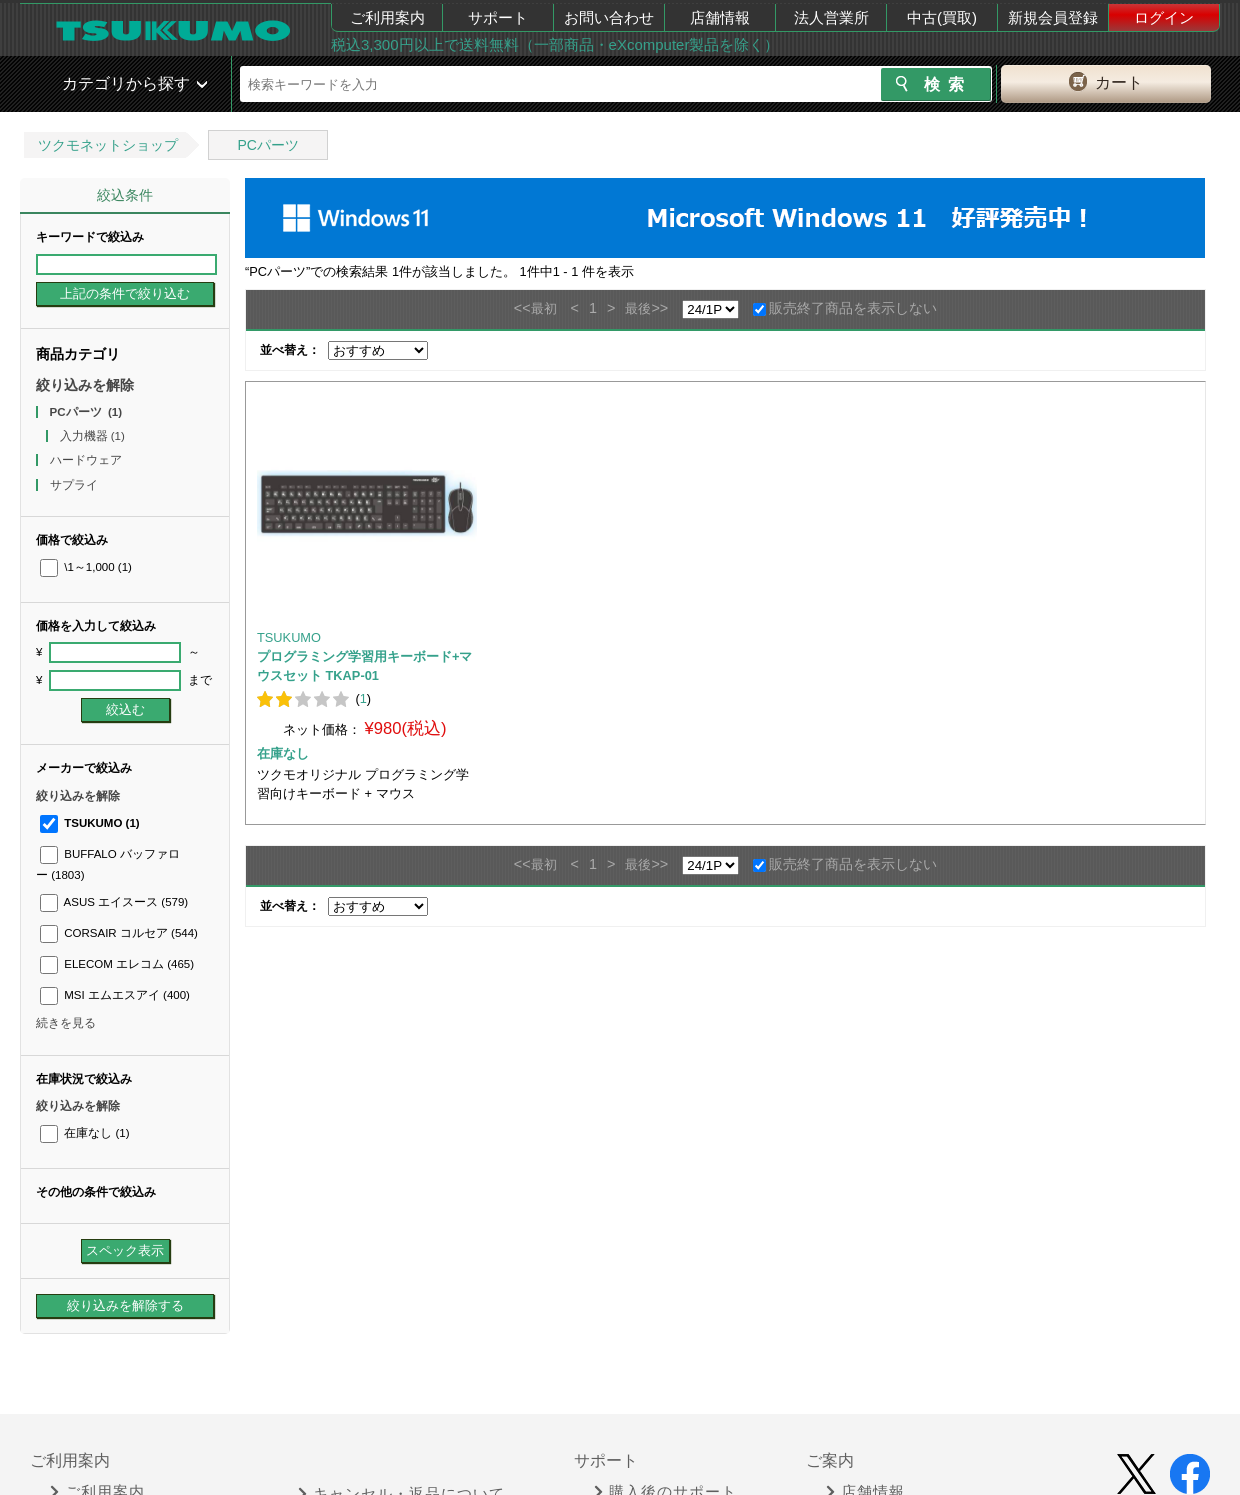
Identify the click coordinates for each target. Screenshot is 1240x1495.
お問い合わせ (609, 17)
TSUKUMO (90, 823)
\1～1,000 (86, 567)
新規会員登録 (1053, 17)
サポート (498, 17)
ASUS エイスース (114, 902)
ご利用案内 (387, 17)
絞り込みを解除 (85, 385)
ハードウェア (87, 460)
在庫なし (84, 1133)
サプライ (75, 485)
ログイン (1164, 17)
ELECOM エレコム (117, 964)
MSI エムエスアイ (115, 995)
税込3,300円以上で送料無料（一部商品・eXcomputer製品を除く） (555, 44)
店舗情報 (720, 17)
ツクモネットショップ (108, 145)
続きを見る (66, 1023)
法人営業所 (831, 17)
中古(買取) (942, 17)
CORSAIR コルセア (119, 933)
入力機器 (92, 436)
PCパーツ (267, 145)
